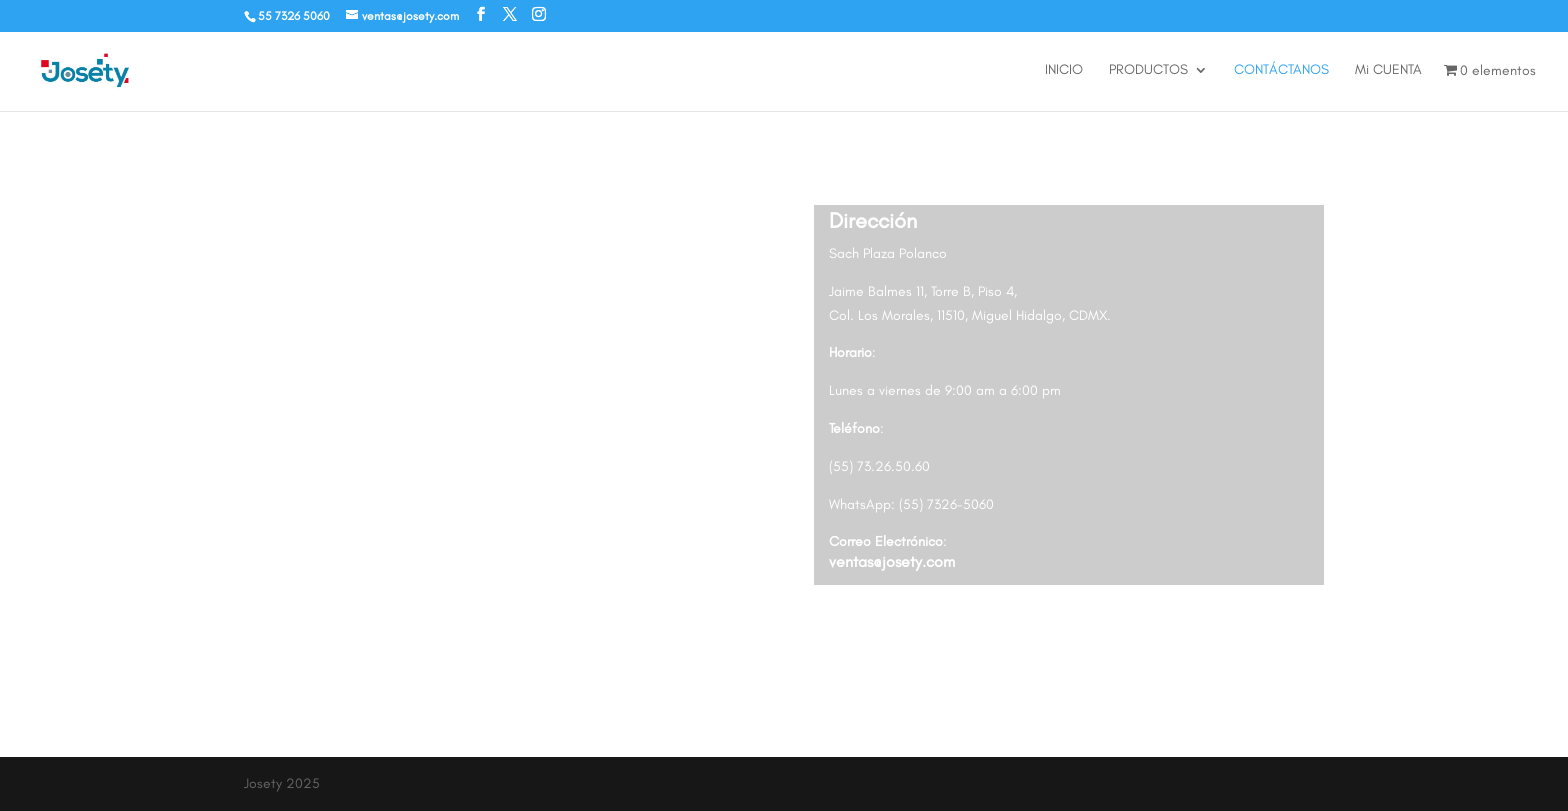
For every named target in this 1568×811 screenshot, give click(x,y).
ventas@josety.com (892, 561)
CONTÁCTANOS (1281, 70)
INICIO (1064, 70)
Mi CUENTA (1388, 70)
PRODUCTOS (1148, 70)
